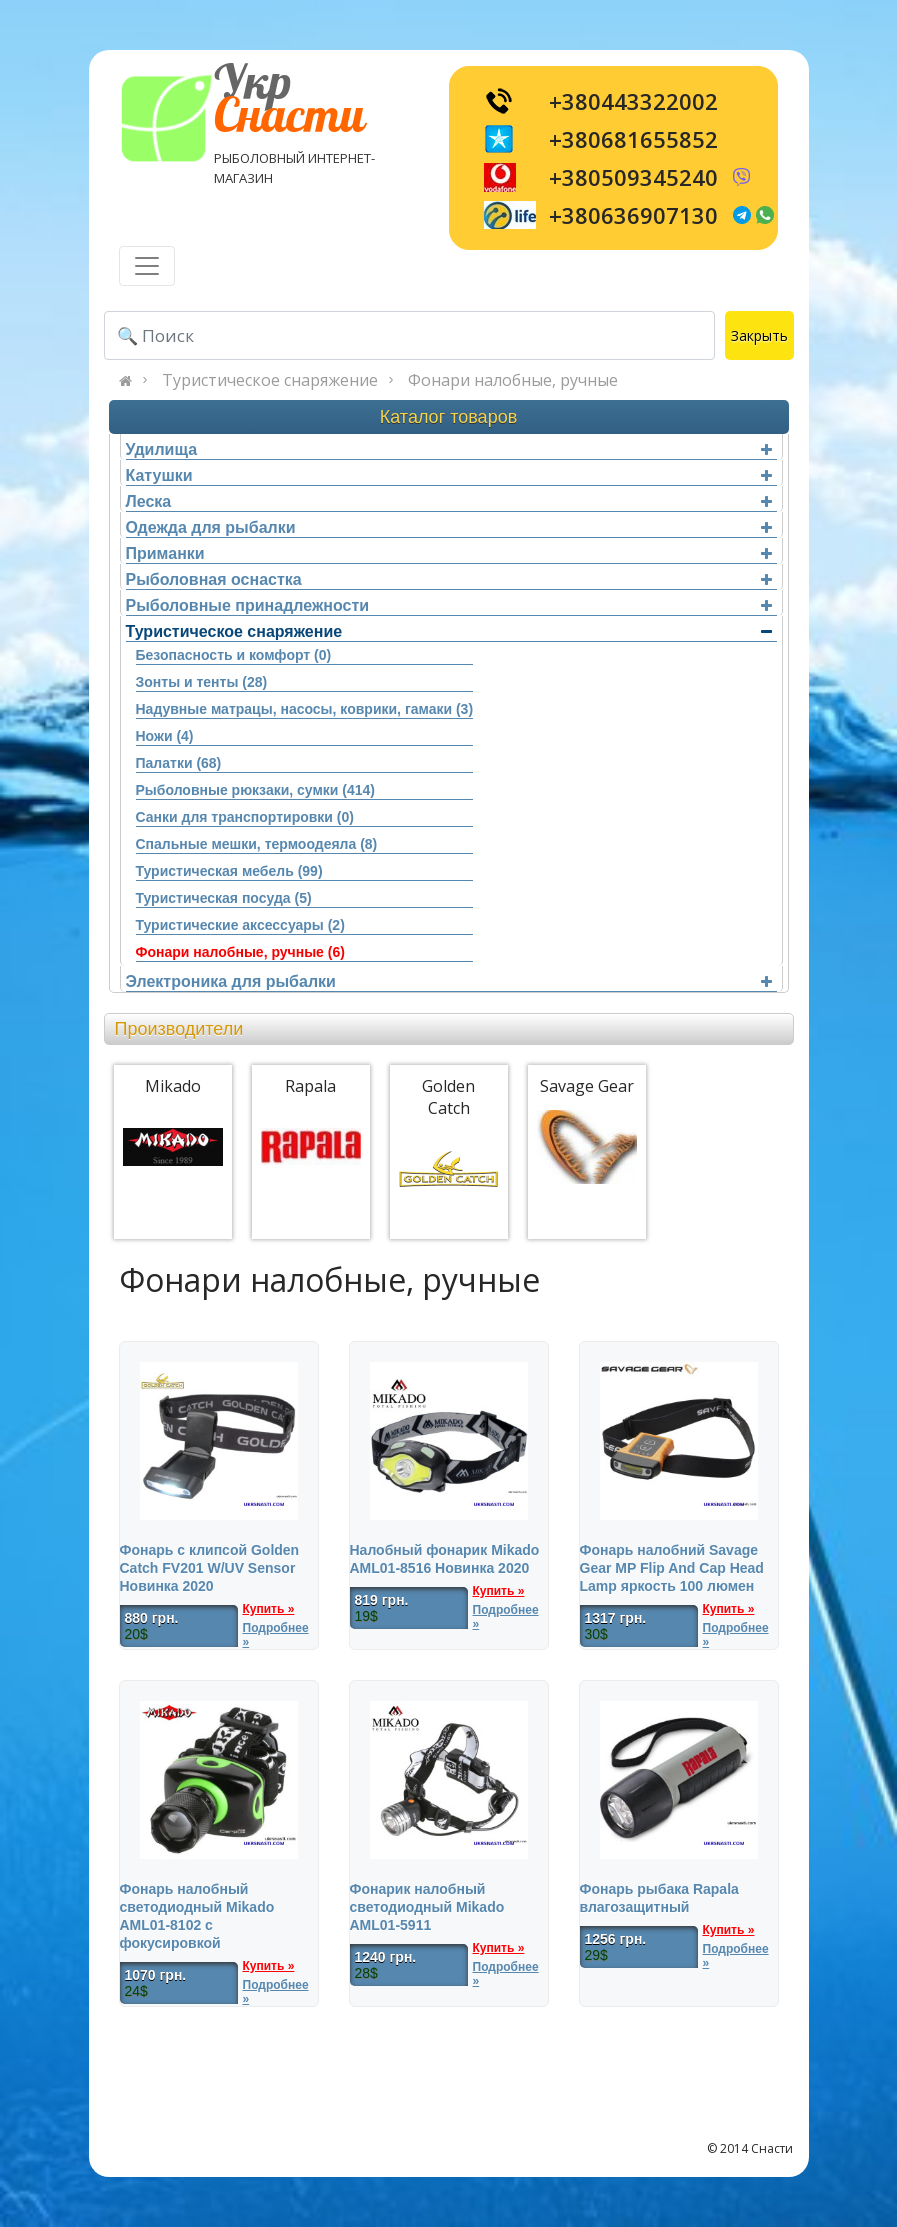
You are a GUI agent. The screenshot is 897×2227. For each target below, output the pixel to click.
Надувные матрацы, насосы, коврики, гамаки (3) (305, 709)
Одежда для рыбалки (449, 527)
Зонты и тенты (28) (202, 682)
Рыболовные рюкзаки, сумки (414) (256, 790)
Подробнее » (276, 1635)
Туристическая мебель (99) (229, 871)
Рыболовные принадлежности (449, 605)
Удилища (449, 449)
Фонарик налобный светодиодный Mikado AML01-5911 (427, 1907)
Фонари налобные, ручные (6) (240, 952)
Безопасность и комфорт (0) (234, 655)
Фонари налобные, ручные (513, 380)
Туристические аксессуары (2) (240, 925)
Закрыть (759, 335)
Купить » (269, 1609)
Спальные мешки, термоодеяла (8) (257, 844)
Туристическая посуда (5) (224, 898)
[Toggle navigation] (147, 266)
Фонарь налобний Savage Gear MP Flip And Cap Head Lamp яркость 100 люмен (672, 1568)
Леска (449, 501)
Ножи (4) (165, 736)
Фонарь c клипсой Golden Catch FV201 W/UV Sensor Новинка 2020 (210, 1568)
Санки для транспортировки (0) (245, 817)
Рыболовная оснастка (449, 579)
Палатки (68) (179, 763)
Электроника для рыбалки (449, 981)
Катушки (449, 475)
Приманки (449, 553)
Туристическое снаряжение (270, 380)
